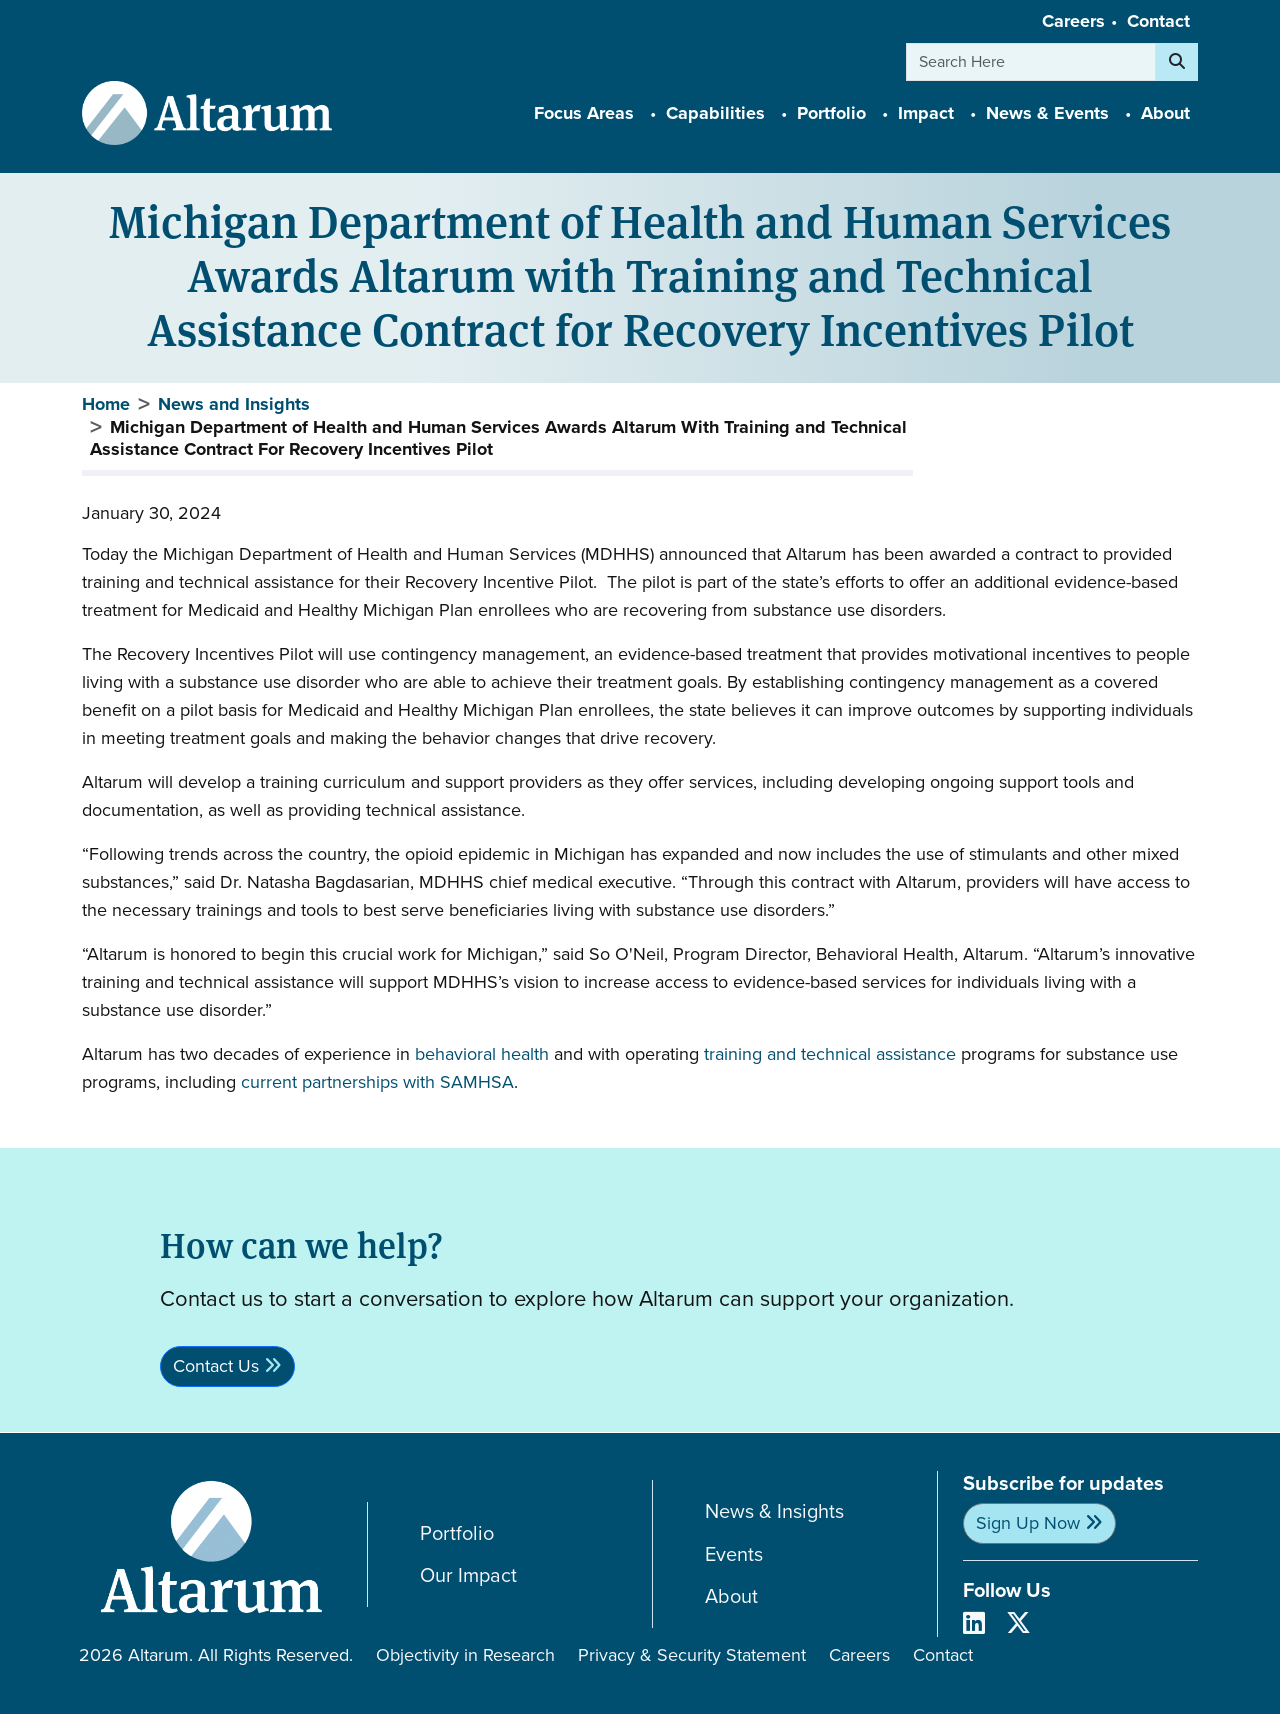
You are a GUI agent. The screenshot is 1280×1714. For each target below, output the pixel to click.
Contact (1158, 21)
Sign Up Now (1028, 1523)
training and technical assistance (830, 1054)
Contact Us (216, 1366)
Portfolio (457, 1533)
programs (998, 1054)
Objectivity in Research (465, 1655)
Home (106, 404)
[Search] (1177, 62)
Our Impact (468, 1575)
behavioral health (482, 1054)
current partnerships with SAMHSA (377, 1082)
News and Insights (234, 404)
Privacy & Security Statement (692, 1655)
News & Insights (774, 1511)
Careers (1073, 21)
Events (734, 1554)
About (731, 1596)
